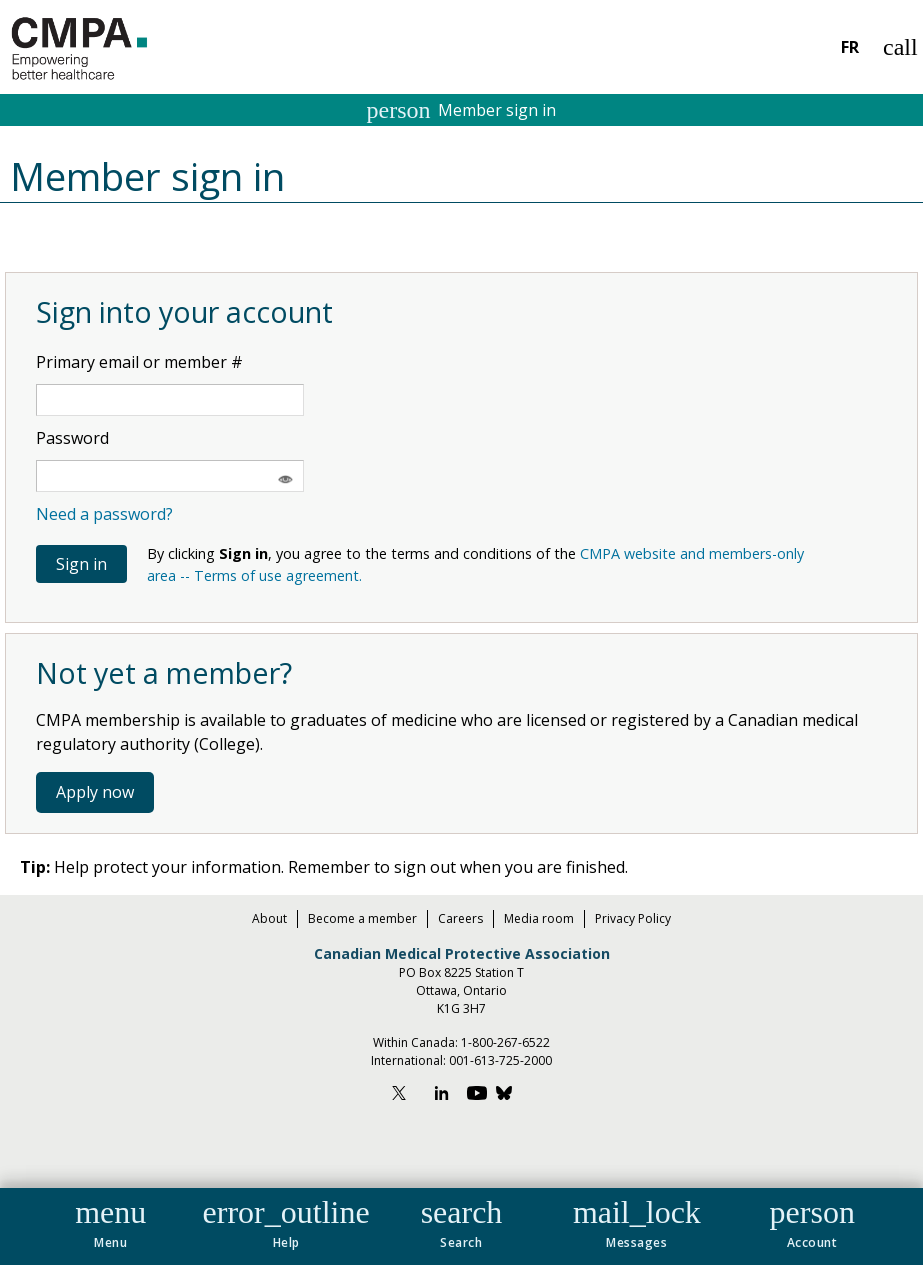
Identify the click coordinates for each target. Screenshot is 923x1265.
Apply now (95, 792)
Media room (539, 918)
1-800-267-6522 (505, 1042)
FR (850, 47)
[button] (110, 1220)
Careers (460, 918)
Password (72, 438)
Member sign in (462, 110)
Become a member (362, 918)
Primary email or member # (139, 362)
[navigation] (461, 1226)
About (269, 918)
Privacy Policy (633, 918)
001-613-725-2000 (500, 1060)
